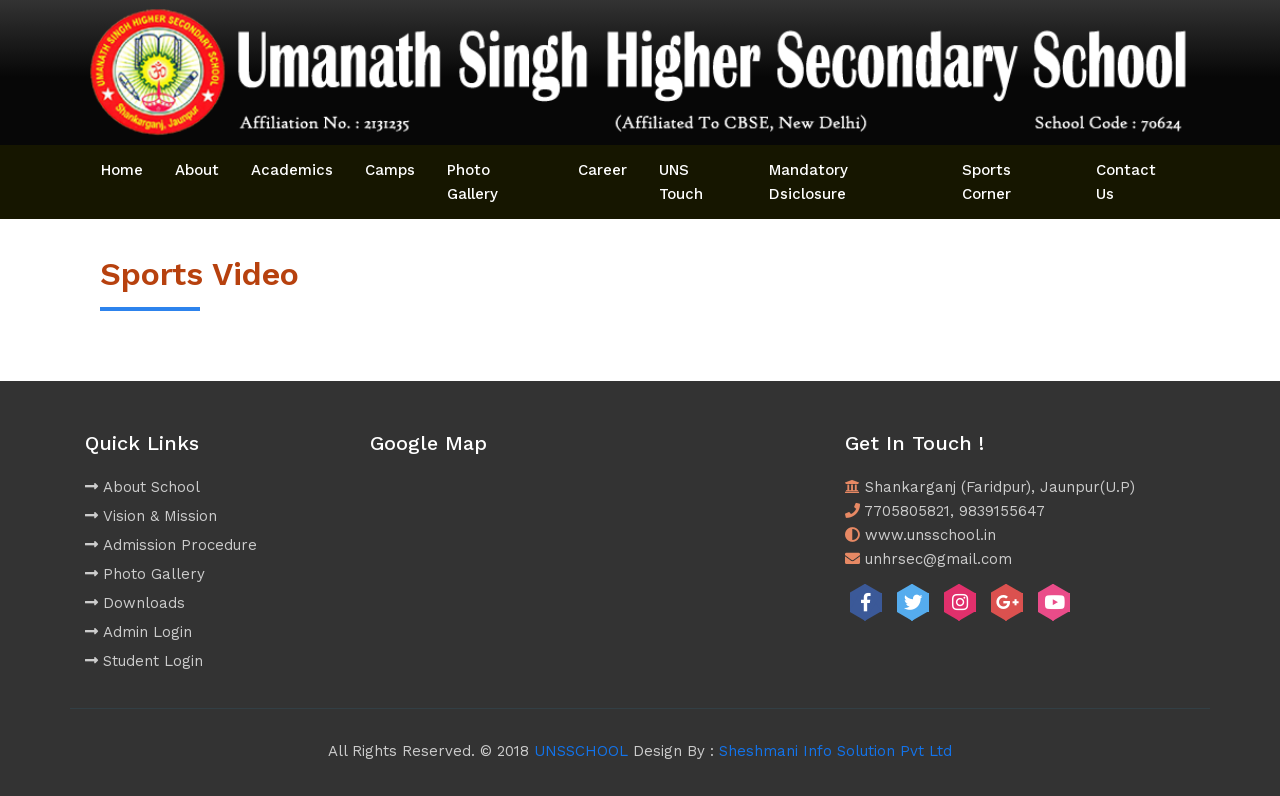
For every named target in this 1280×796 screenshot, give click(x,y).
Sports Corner (986, 182)
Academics (292, 170)
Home (122, 170)
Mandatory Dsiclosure (808, 182)
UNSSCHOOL (581, 751)
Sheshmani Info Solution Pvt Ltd (835, 751)
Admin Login (138, 632)
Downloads (135, 603)
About (197, 170)
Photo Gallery (472, 182)
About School (142, 487)
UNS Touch (681, 182)
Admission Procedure (171, 545)
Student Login (144, 661)
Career (602, 170)
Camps (390, 170)
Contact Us (1126, 182)
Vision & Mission (151, 516)
